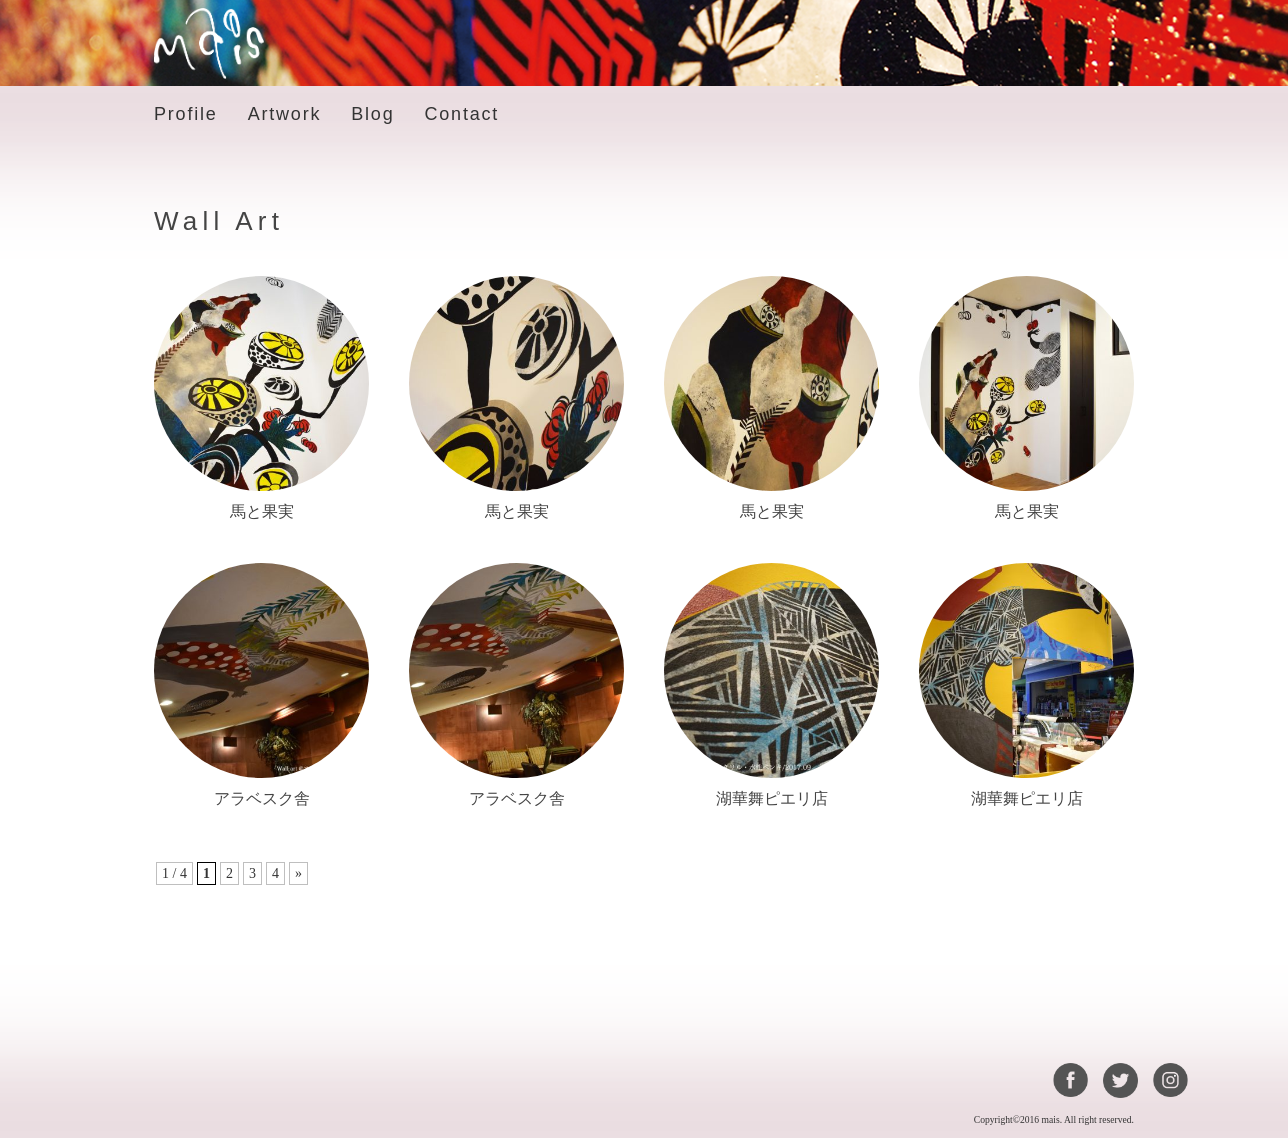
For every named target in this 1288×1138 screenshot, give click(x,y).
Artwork (285, 114)
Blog (372, 114)
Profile (186, 114)
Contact (461, 114)
